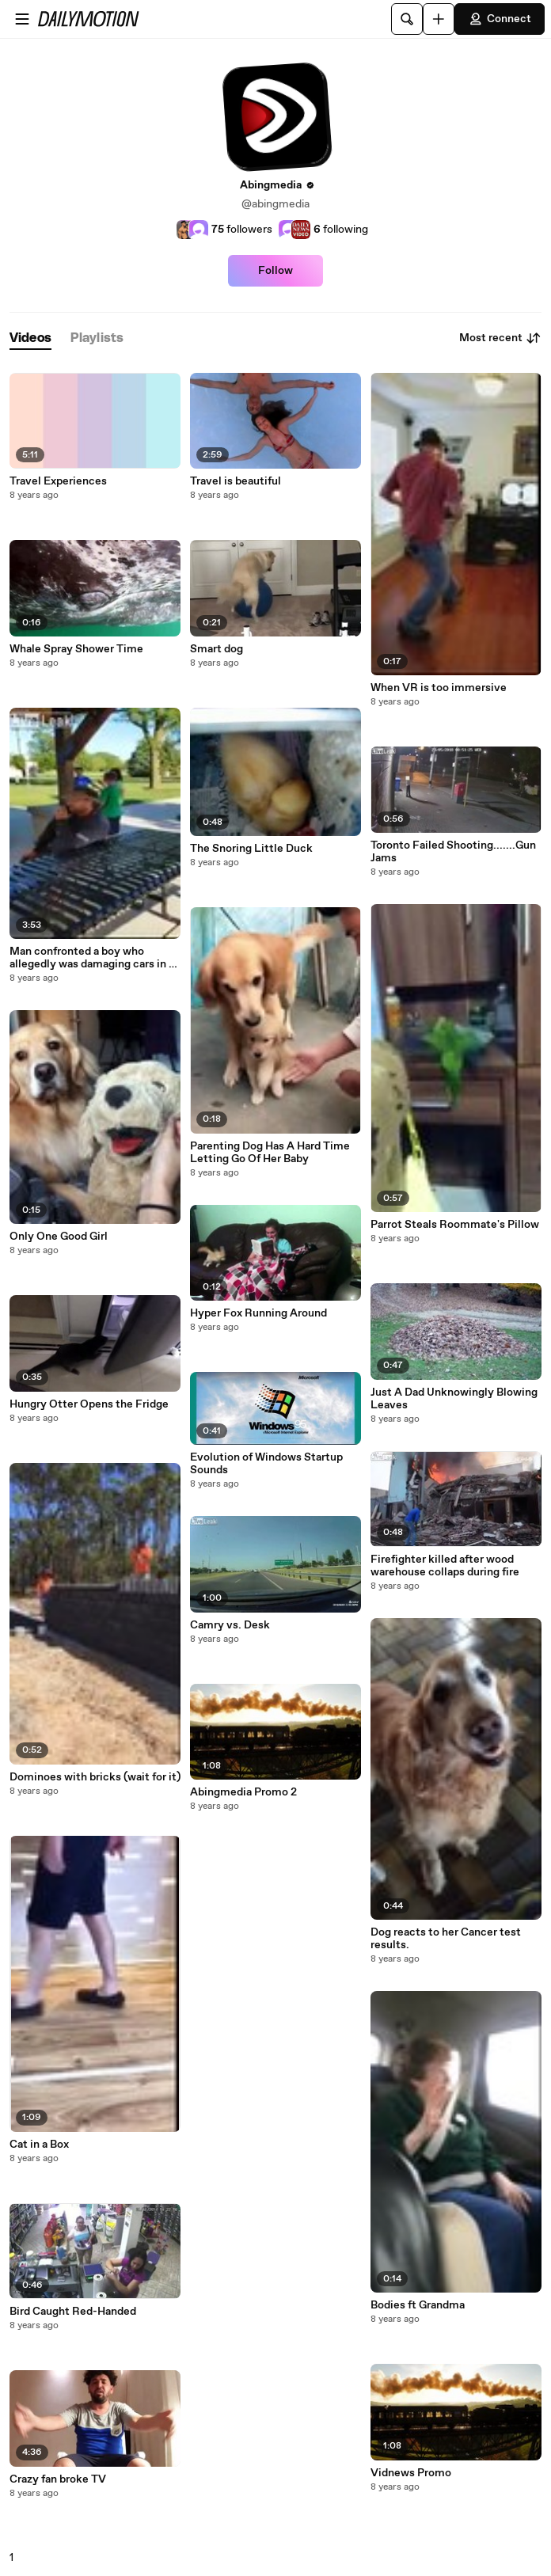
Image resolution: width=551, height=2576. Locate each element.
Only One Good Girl (59, 1236)
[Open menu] (22, 19)
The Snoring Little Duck (251, 848)
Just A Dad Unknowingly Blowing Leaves (454, 1398)
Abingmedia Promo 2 (243, 1792)
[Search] (407, 19)
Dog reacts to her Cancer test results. (445, 1938)
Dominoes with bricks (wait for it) (95, 1777)
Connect (499, 19)
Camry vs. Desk (230, 1625)
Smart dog (216, 649)
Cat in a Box (39, 2144)
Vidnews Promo (410, 2473)
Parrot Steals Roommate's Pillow (454, 1224)
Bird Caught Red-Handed (73, 2311)
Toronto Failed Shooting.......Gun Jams (453, 851)
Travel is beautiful (235, 481)
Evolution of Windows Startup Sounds (266, 1463)
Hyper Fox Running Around (258, 1313)
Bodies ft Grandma (417, 2305)
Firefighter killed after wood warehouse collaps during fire (444, 1566)
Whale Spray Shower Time (76, 649)
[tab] (30, 338)
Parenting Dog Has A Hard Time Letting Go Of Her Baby (270, 1152)
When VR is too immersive (438, 688)
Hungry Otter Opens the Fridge (89, 1404)
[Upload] (438, 19)
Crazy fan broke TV (58, 2479)
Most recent (500, 338)
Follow (275, 271)
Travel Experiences (58, 481)
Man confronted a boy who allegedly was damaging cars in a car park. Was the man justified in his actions (94, 958)
